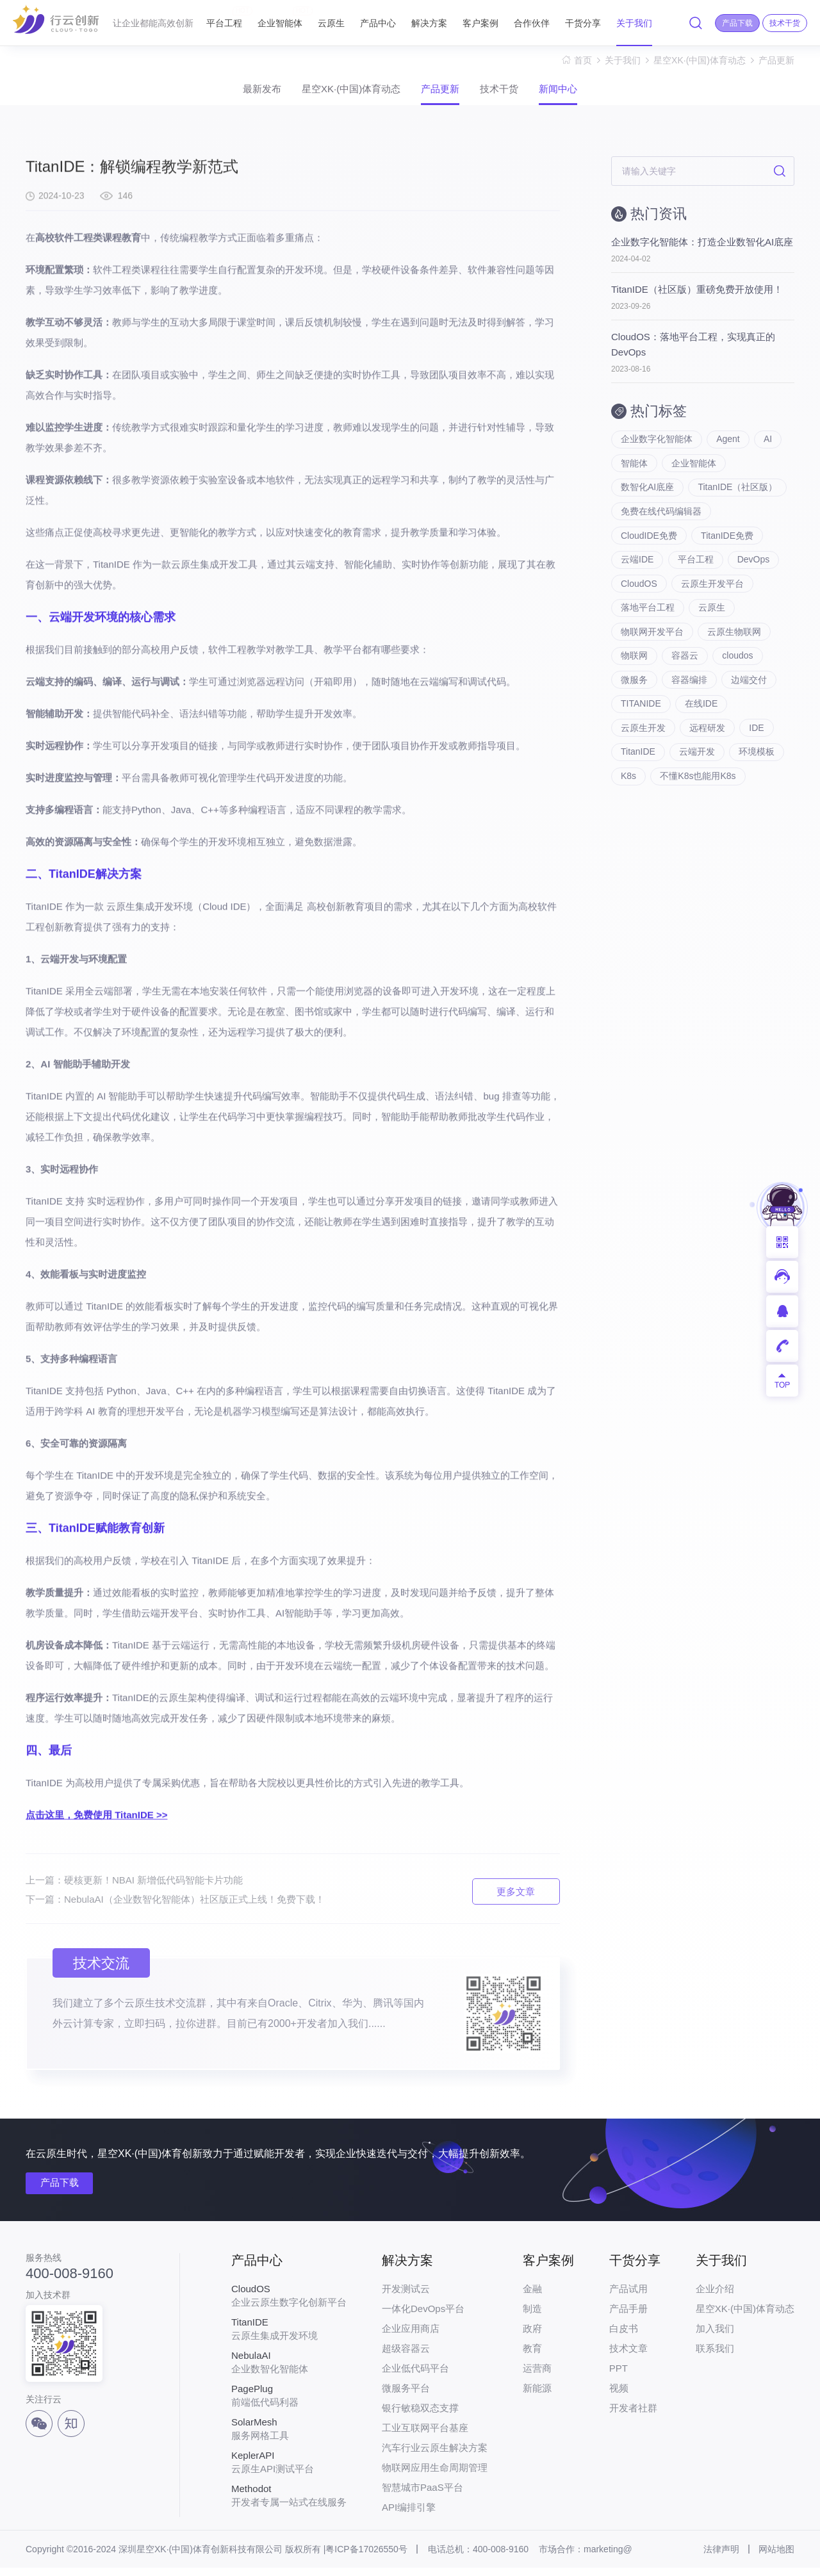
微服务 (634, 705)
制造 (532, 2316)
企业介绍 (715, 2297)
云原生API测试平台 (289, 2470)
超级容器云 (406, 2356)
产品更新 (776, 60)
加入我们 (715, 2336)
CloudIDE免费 (649, 551)
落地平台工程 (648, 628)
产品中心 (378, 23)
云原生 (331, 23)
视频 (618, 2396)
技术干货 (513, 92)
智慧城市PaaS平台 (422, 2495)
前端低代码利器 (289, 2403)
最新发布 (234, 92)
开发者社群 (633, 2416)
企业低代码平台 (415, 2376)
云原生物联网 (735, 653)
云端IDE (637, 576)
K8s (628, 807)
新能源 (537, 2396)
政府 (532, 2336)
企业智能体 (280, 17)
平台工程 (224, 17)
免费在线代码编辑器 (661, 525)
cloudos (738, 679)
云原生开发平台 (713, 602)
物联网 (634, 679)
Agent (729, 448)
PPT (618, 2376)
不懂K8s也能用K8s (698, 807)
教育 (532, 2356)
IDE (757, 756)
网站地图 (776, 2557)
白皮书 (623, 2336)
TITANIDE (641, 730)
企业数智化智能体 (289, 2370)
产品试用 (628, 2297)
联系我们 (715, 2356)
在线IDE (701, 730)
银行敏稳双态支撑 (420, 2416)
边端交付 (750, 705)
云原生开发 (643, 756)
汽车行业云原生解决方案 (435, 2455)
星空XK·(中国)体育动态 (699, 60)
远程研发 (708, 756)
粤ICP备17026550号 (366, 2557)
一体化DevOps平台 (423, 2316)
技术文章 (628, 2356)
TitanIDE (638, 781)
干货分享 (583, 23)
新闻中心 (586, 92)
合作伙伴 (532, 23)
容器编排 (690, 705)
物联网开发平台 (652, 653)
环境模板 (758, 781)
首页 (583, 60)
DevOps (754, 576)
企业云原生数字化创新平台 (289, 2304)
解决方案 (429, 23)
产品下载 (63, 2191)
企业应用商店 (410, 2336)
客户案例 (480, 23)
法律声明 (721, 2557)
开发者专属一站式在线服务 (289, 2503)
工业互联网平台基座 (425, 2436)
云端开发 (698, 781)
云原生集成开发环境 (289, 2337)
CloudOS (639, 602)
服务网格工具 (289, 2437)
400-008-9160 (69, 2281)
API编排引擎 (409, 2515)
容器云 (685, 679)
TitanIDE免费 (727, 551)
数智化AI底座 (647, 500)
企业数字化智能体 (657, 448)
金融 (532, 2297)
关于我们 (634, 23)
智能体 (634, 474)
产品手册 (628, 2316)
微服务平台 (406, 2396)
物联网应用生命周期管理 (435, 2475)
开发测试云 (406, 2297)
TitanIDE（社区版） (738, 500)
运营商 (537, 2376)
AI (769, 448)
